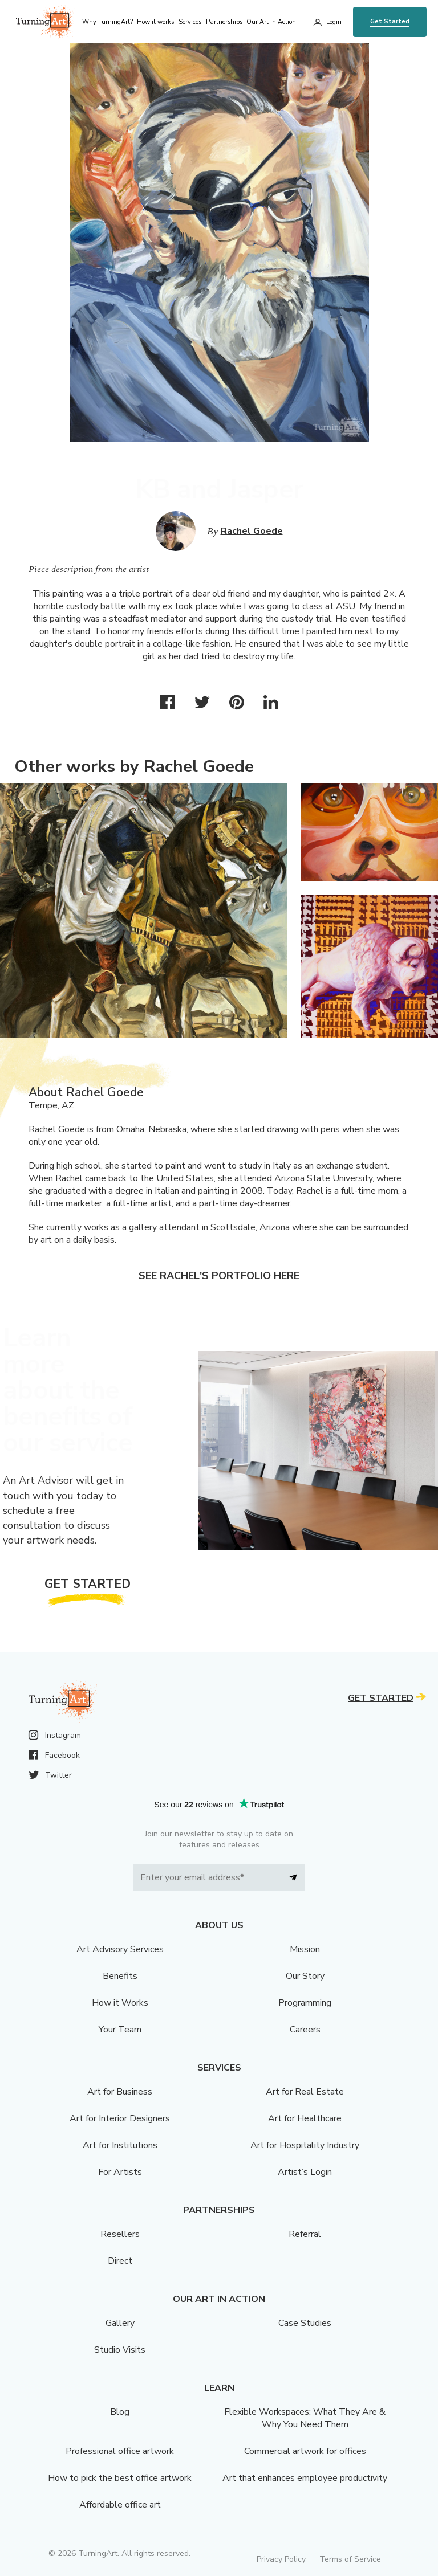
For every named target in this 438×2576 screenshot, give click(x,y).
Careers (305, 2029)
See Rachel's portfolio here (219, 1276)
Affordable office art (120, 2505)
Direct (120, 2261)
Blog (119, 2412)
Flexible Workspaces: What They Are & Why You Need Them (305, 2418)
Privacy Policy (281, 2559)
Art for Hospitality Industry (304, 2145)
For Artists (120, 2172)
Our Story (305, 1976)
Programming (304, 2003)
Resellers (120, 2234)
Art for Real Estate (305, 2091)
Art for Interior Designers (120, 2118)
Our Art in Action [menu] (271, 22)
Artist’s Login (305, 2172)
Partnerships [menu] (224, 22)
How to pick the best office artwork (120, 2478)
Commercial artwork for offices (305, 2451)
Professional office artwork (120, 2451)
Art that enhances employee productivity (304, 2478)
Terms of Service (350, 2559)
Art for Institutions (120, 2145)
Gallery (120, 2323)
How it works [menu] (155, 22)
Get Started (389, 21)
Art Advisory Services (120, 1949)
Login (334, 22)
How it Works (120, 2003)
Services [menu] (190, 22)
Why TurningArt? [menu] (107, 22)
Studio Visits (119, 2350)
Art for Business (119, 2091)
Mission (305, 1949)
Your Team (120, 2029)
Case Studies (304, 2323)
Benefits (120, 1976)
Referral (305, 2234)
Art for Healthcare (305, 2118)
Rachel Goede (252, 531)
